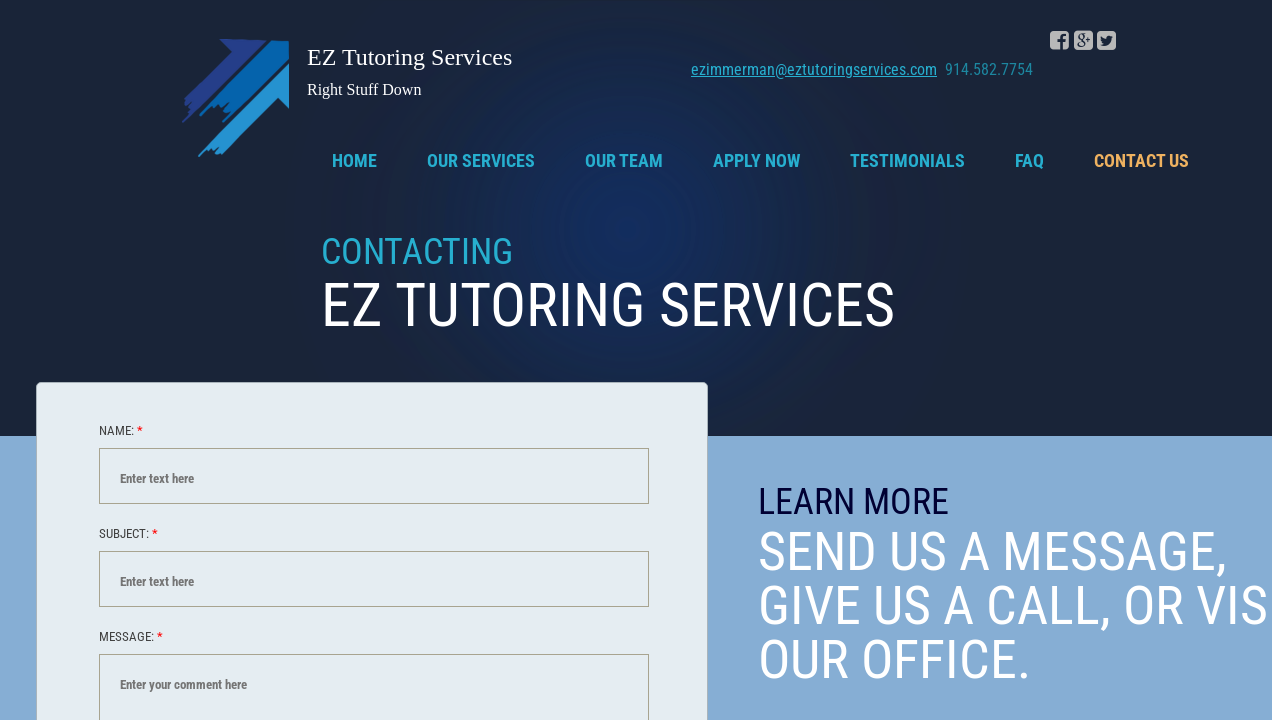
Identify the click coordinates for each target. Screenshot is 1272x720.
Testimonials (907, 160)
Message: (131, 636)
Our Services (481, 160)
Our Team (624, 160)
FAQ (1029, 160)
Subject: (128, 533)
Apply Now (756, 160)
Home (354, 160)
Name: (121, 430)
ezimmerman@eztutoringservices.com (814, 69)
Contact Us (1141, 160)
